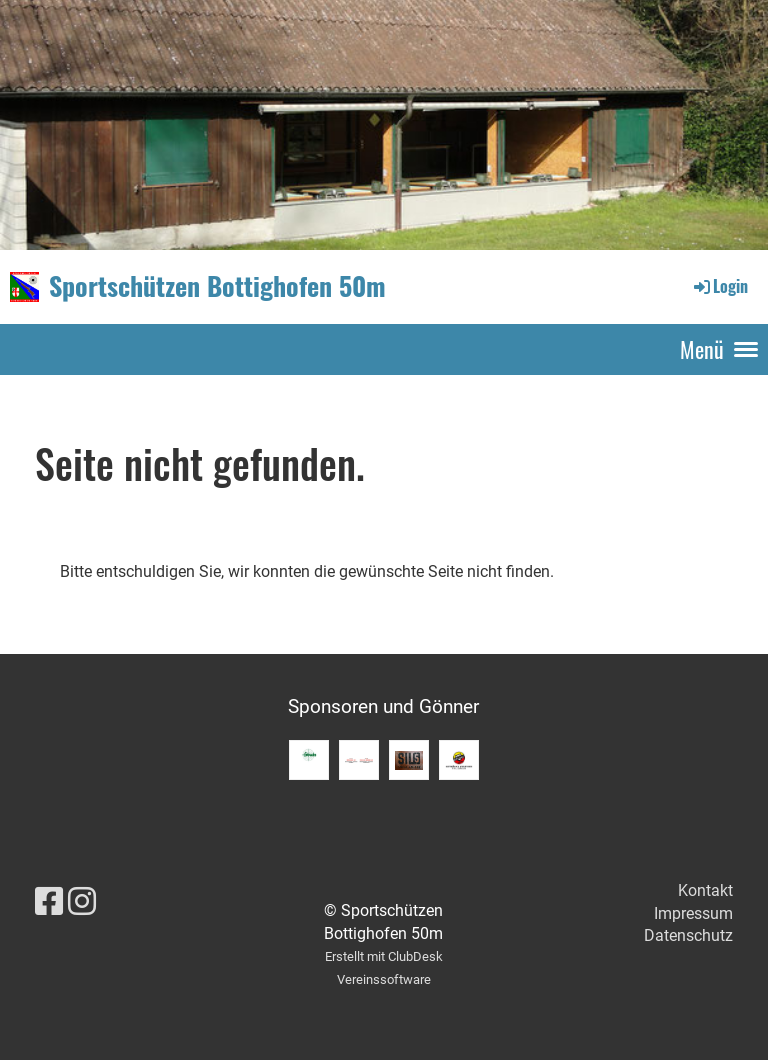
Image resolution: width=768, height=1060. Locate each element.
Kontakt (705, 890)
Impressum (693, 913)
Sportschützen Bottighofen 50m (217, 286)
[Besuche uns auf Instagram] (82, 902)
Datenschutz (688, 935)
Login (719, 286)
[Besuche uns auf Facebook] (49, 902)
